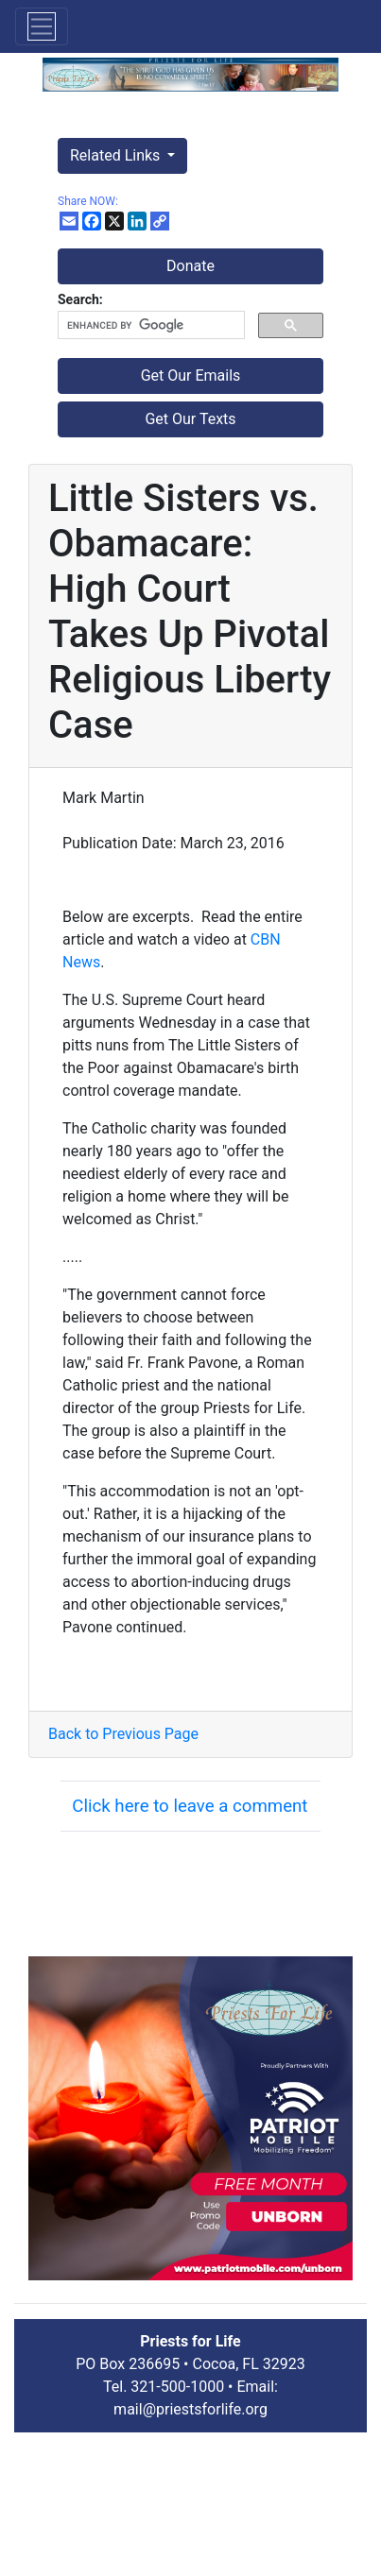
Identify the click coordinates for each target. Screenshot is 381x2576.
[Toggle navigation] (41, 26)
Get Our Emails (191, 375)
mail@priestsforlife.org (190, 2409)
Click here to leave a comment (189, 1806)
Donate (190, 266)
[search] (149, 325)
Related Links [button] (117, 155)
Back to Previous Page (123, 1734)
